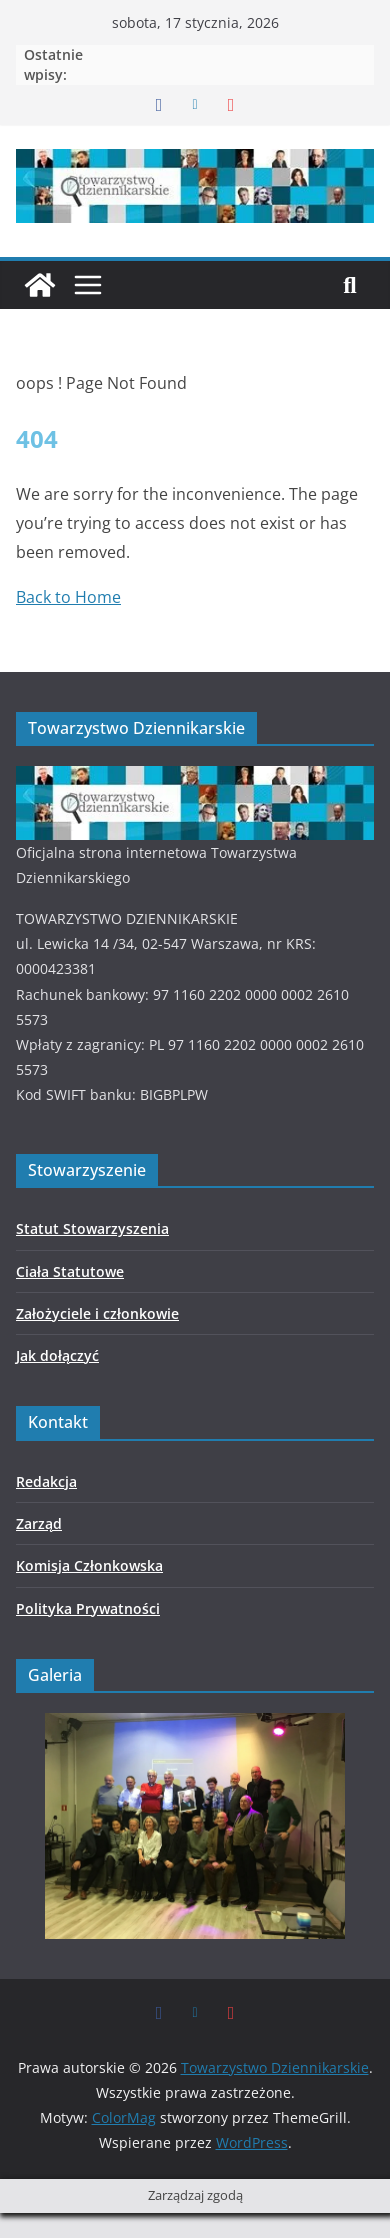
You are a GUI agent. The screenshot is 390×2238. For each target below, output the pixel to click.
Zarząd (39, 1523)
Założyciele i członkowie (97, 1313)
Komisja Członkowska (89, 1565)
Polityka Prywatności (88, 1608)
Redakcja (46, 1481)
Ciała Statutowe (70, 1271)
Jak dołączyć (57, 1355)
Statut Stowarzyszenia (92, 1228)
